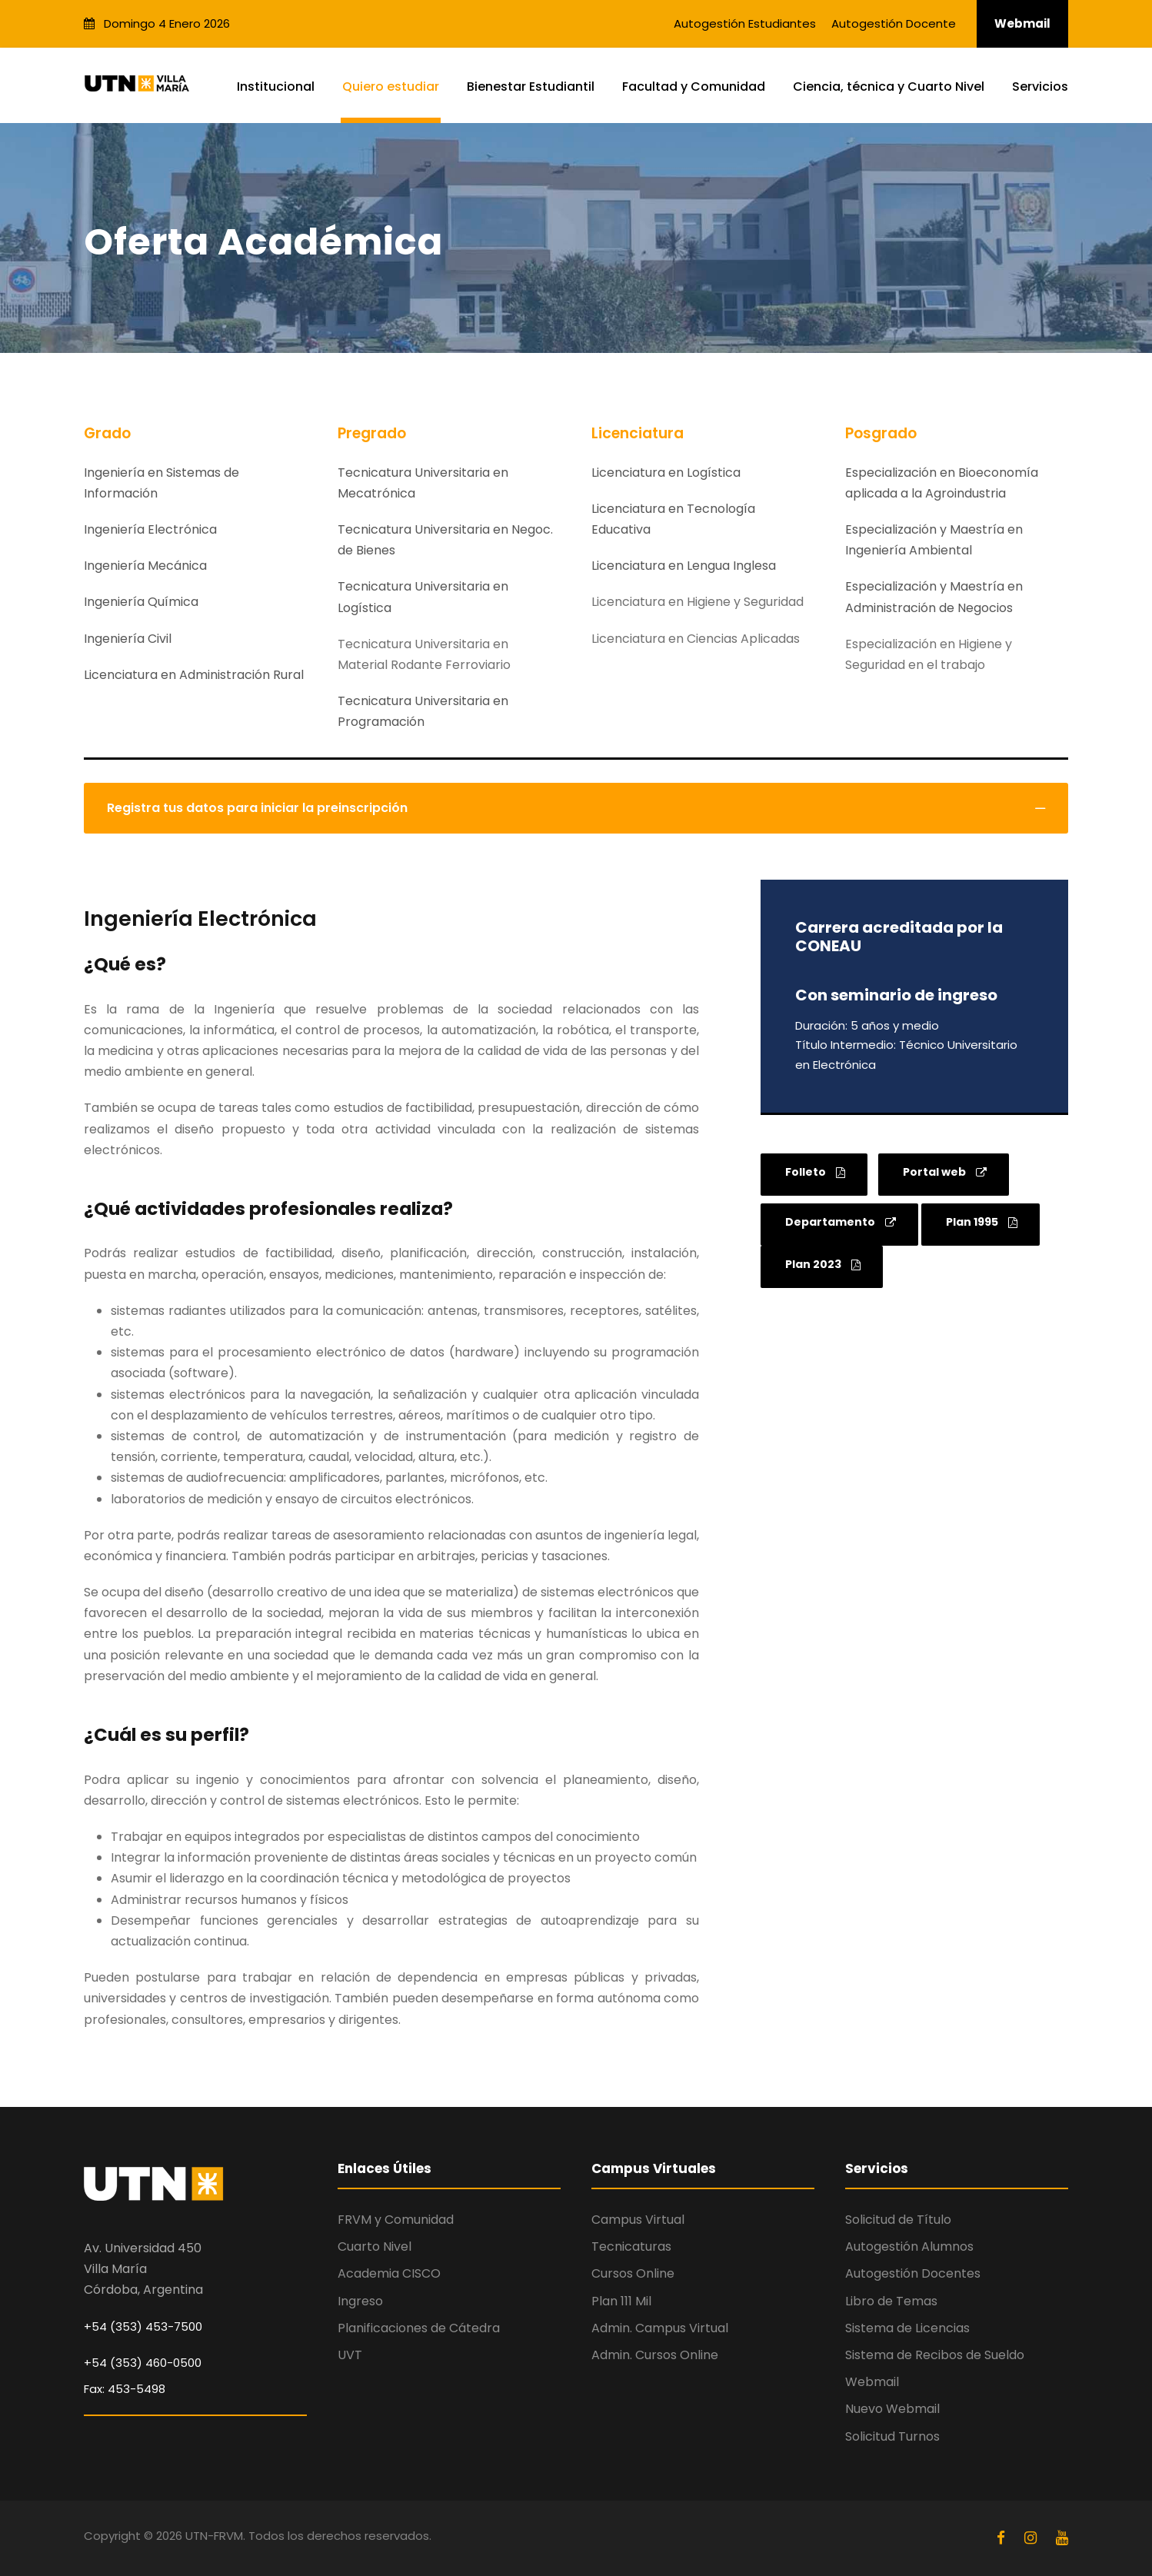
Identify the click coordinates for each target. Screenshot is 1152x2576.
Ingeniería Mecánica (145, 565)
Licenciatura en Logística (666, 472)
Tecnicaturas (631, 2246)
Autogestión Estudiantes (745, 23)
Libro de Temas (891, 2301)
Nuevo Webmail (892, 2409)
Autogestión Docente (893, 23)
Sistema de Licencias (907, 2328)
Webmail (1022, 23)
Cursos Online (632, 2273)
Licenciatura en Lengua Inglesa (683, 565)
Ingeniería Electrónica (150, 529)
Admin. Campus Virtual (659, 2328)
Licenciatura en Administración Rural (194, 675)
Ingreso (360, 2301)
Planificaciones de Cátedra (419, 2328)
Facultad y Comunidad (693, 86)
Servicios (1040, 86)
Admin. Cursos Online (654, 2355)
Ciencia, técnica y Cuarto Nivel (888, 86)
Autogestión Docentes (913, 2273)
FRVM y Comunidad (396, 2219)
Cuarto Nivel (374, 2246)
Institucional (276, 86)
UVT (350, 2355)
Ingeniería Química (141, 602)
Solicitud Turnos (892, 2436)
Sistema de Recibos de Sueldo (934, 2355)
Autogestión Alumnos (909, 2246)
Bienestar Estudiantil (530, 86)
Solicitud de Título (898, 2219)
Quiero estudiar (390, 86)
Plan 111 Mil (621, 2301)
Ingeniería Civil (127, 638)
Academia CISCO (389, 2273)
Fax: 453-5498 (124, 2389)
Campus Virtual (637, 2219)
